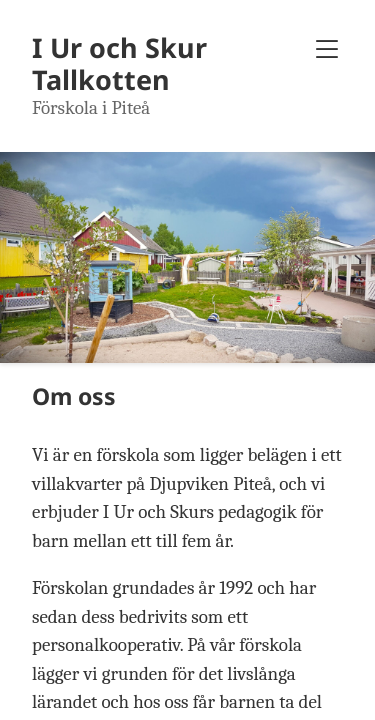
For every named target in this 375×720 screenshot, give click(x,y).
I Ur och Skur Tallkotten (119, 63)
